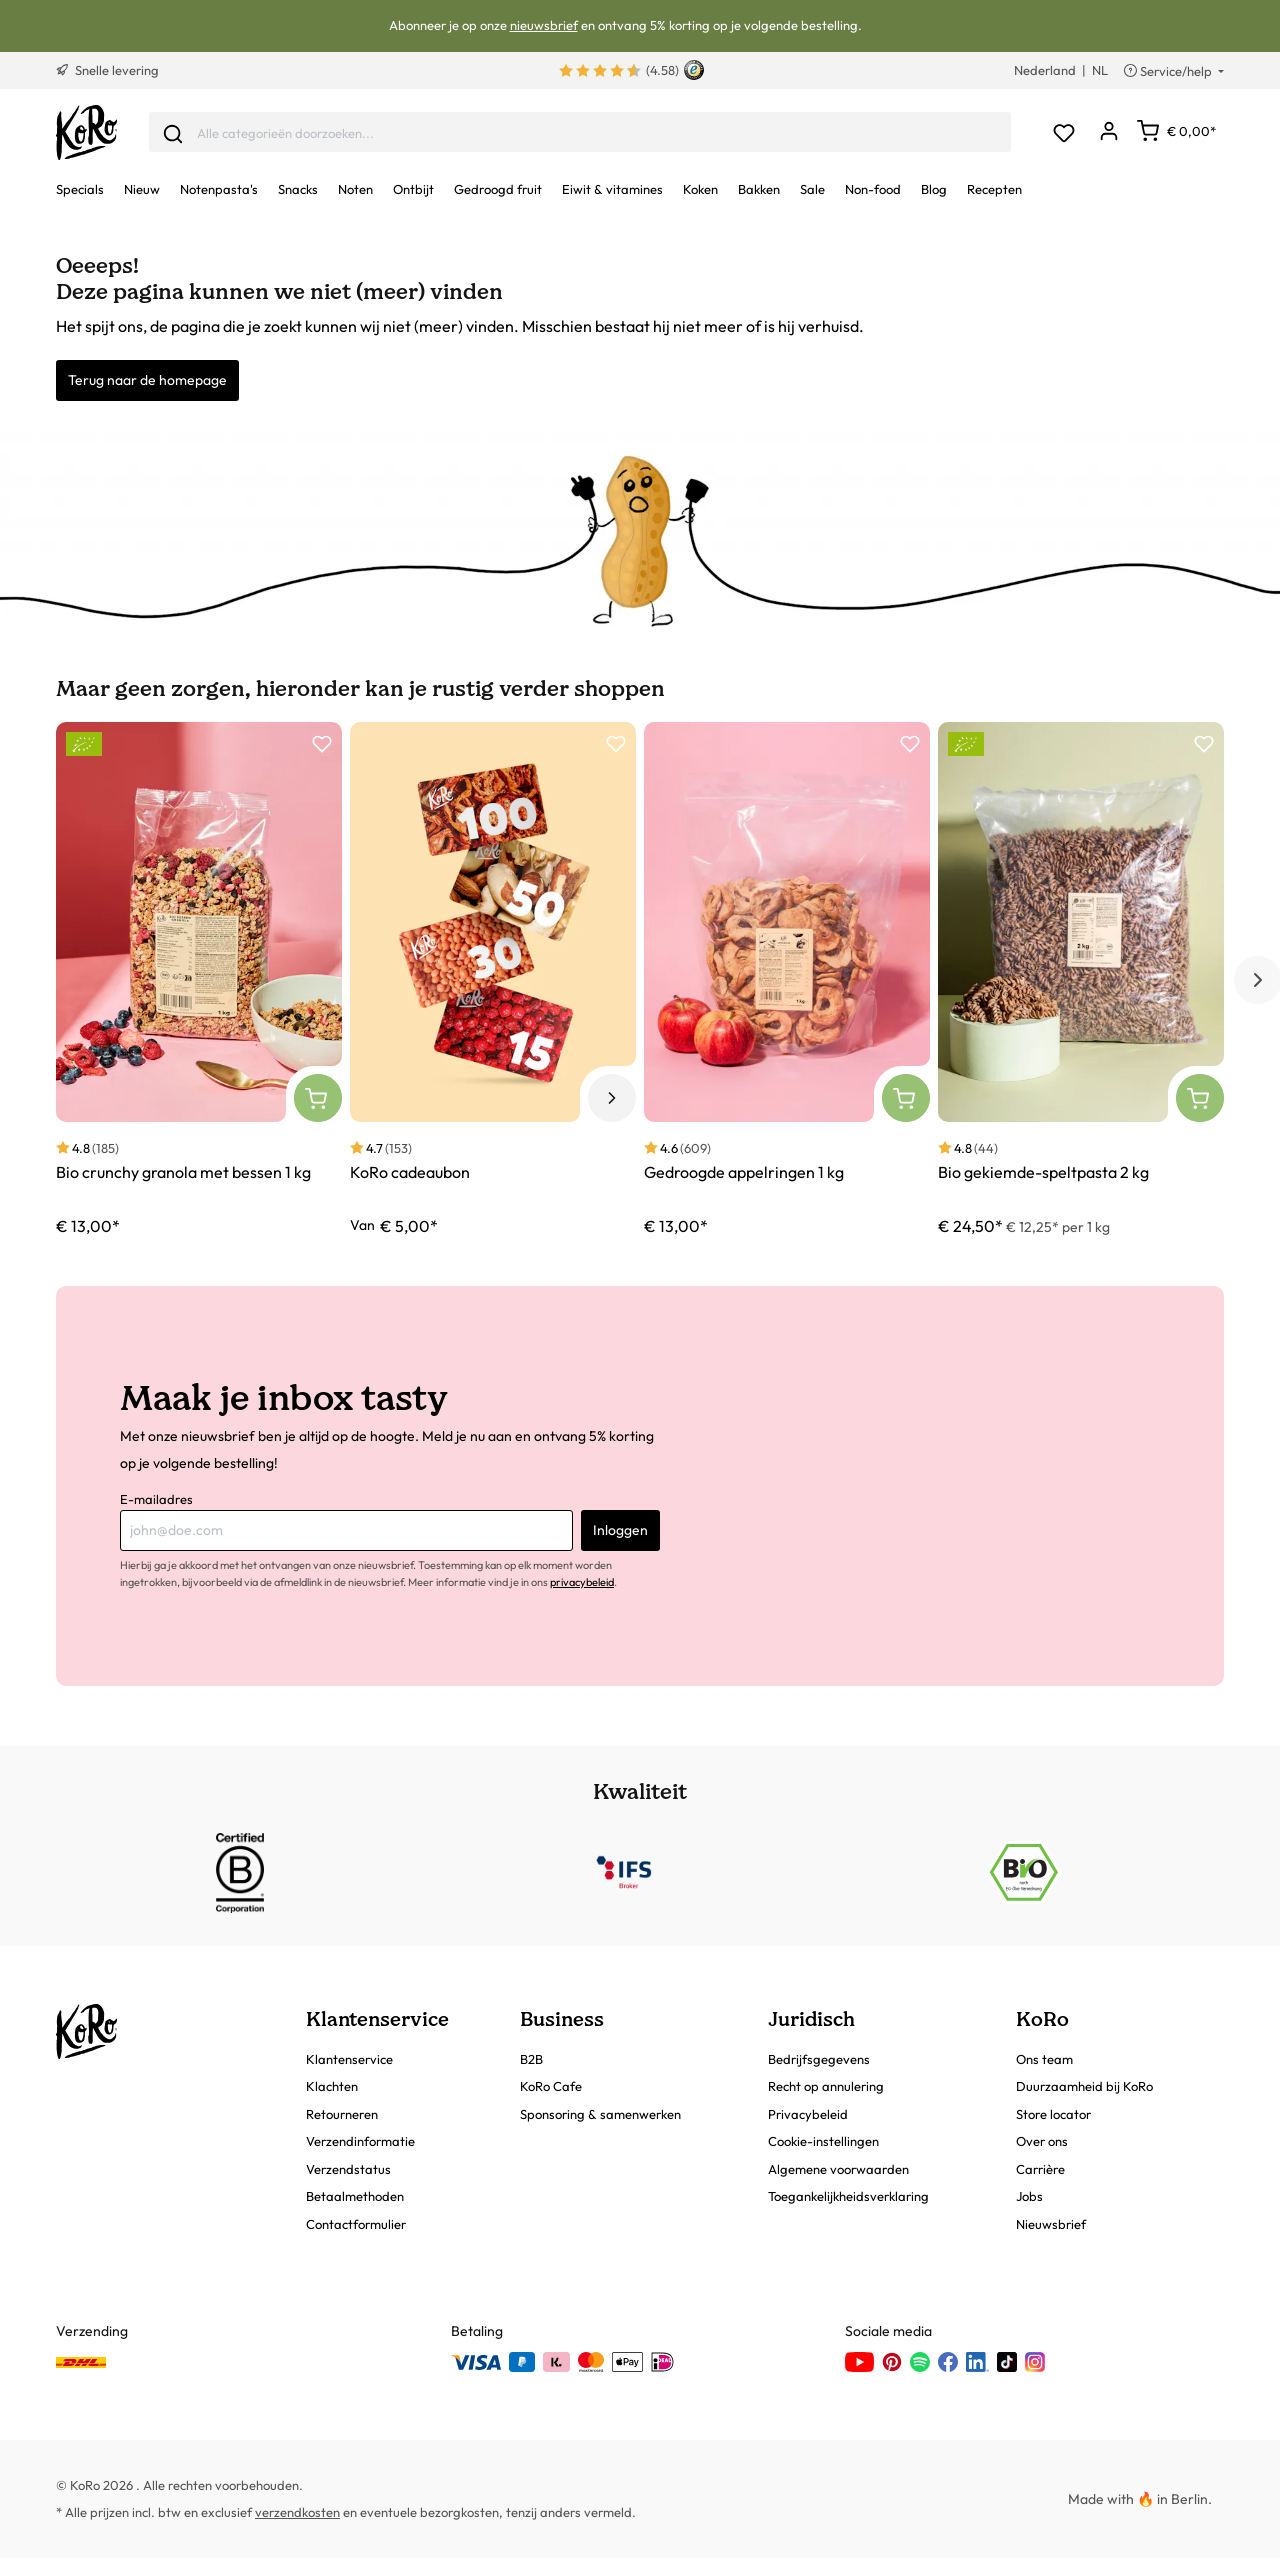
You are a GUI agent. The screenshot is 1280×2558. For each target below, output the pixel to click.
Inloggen (620, 1530)
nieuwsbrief (544, 25)
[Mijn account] (1108, 132)
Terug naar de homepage (147, 380)
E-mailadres (156, 1499)
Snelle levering (107, 70)
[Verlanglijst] (1063, 132)
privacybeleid (582, 1582)
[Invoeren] (173, 132)
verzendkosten (297, 2512)
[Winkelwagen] (1176, 131)
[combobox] (580, 132)
